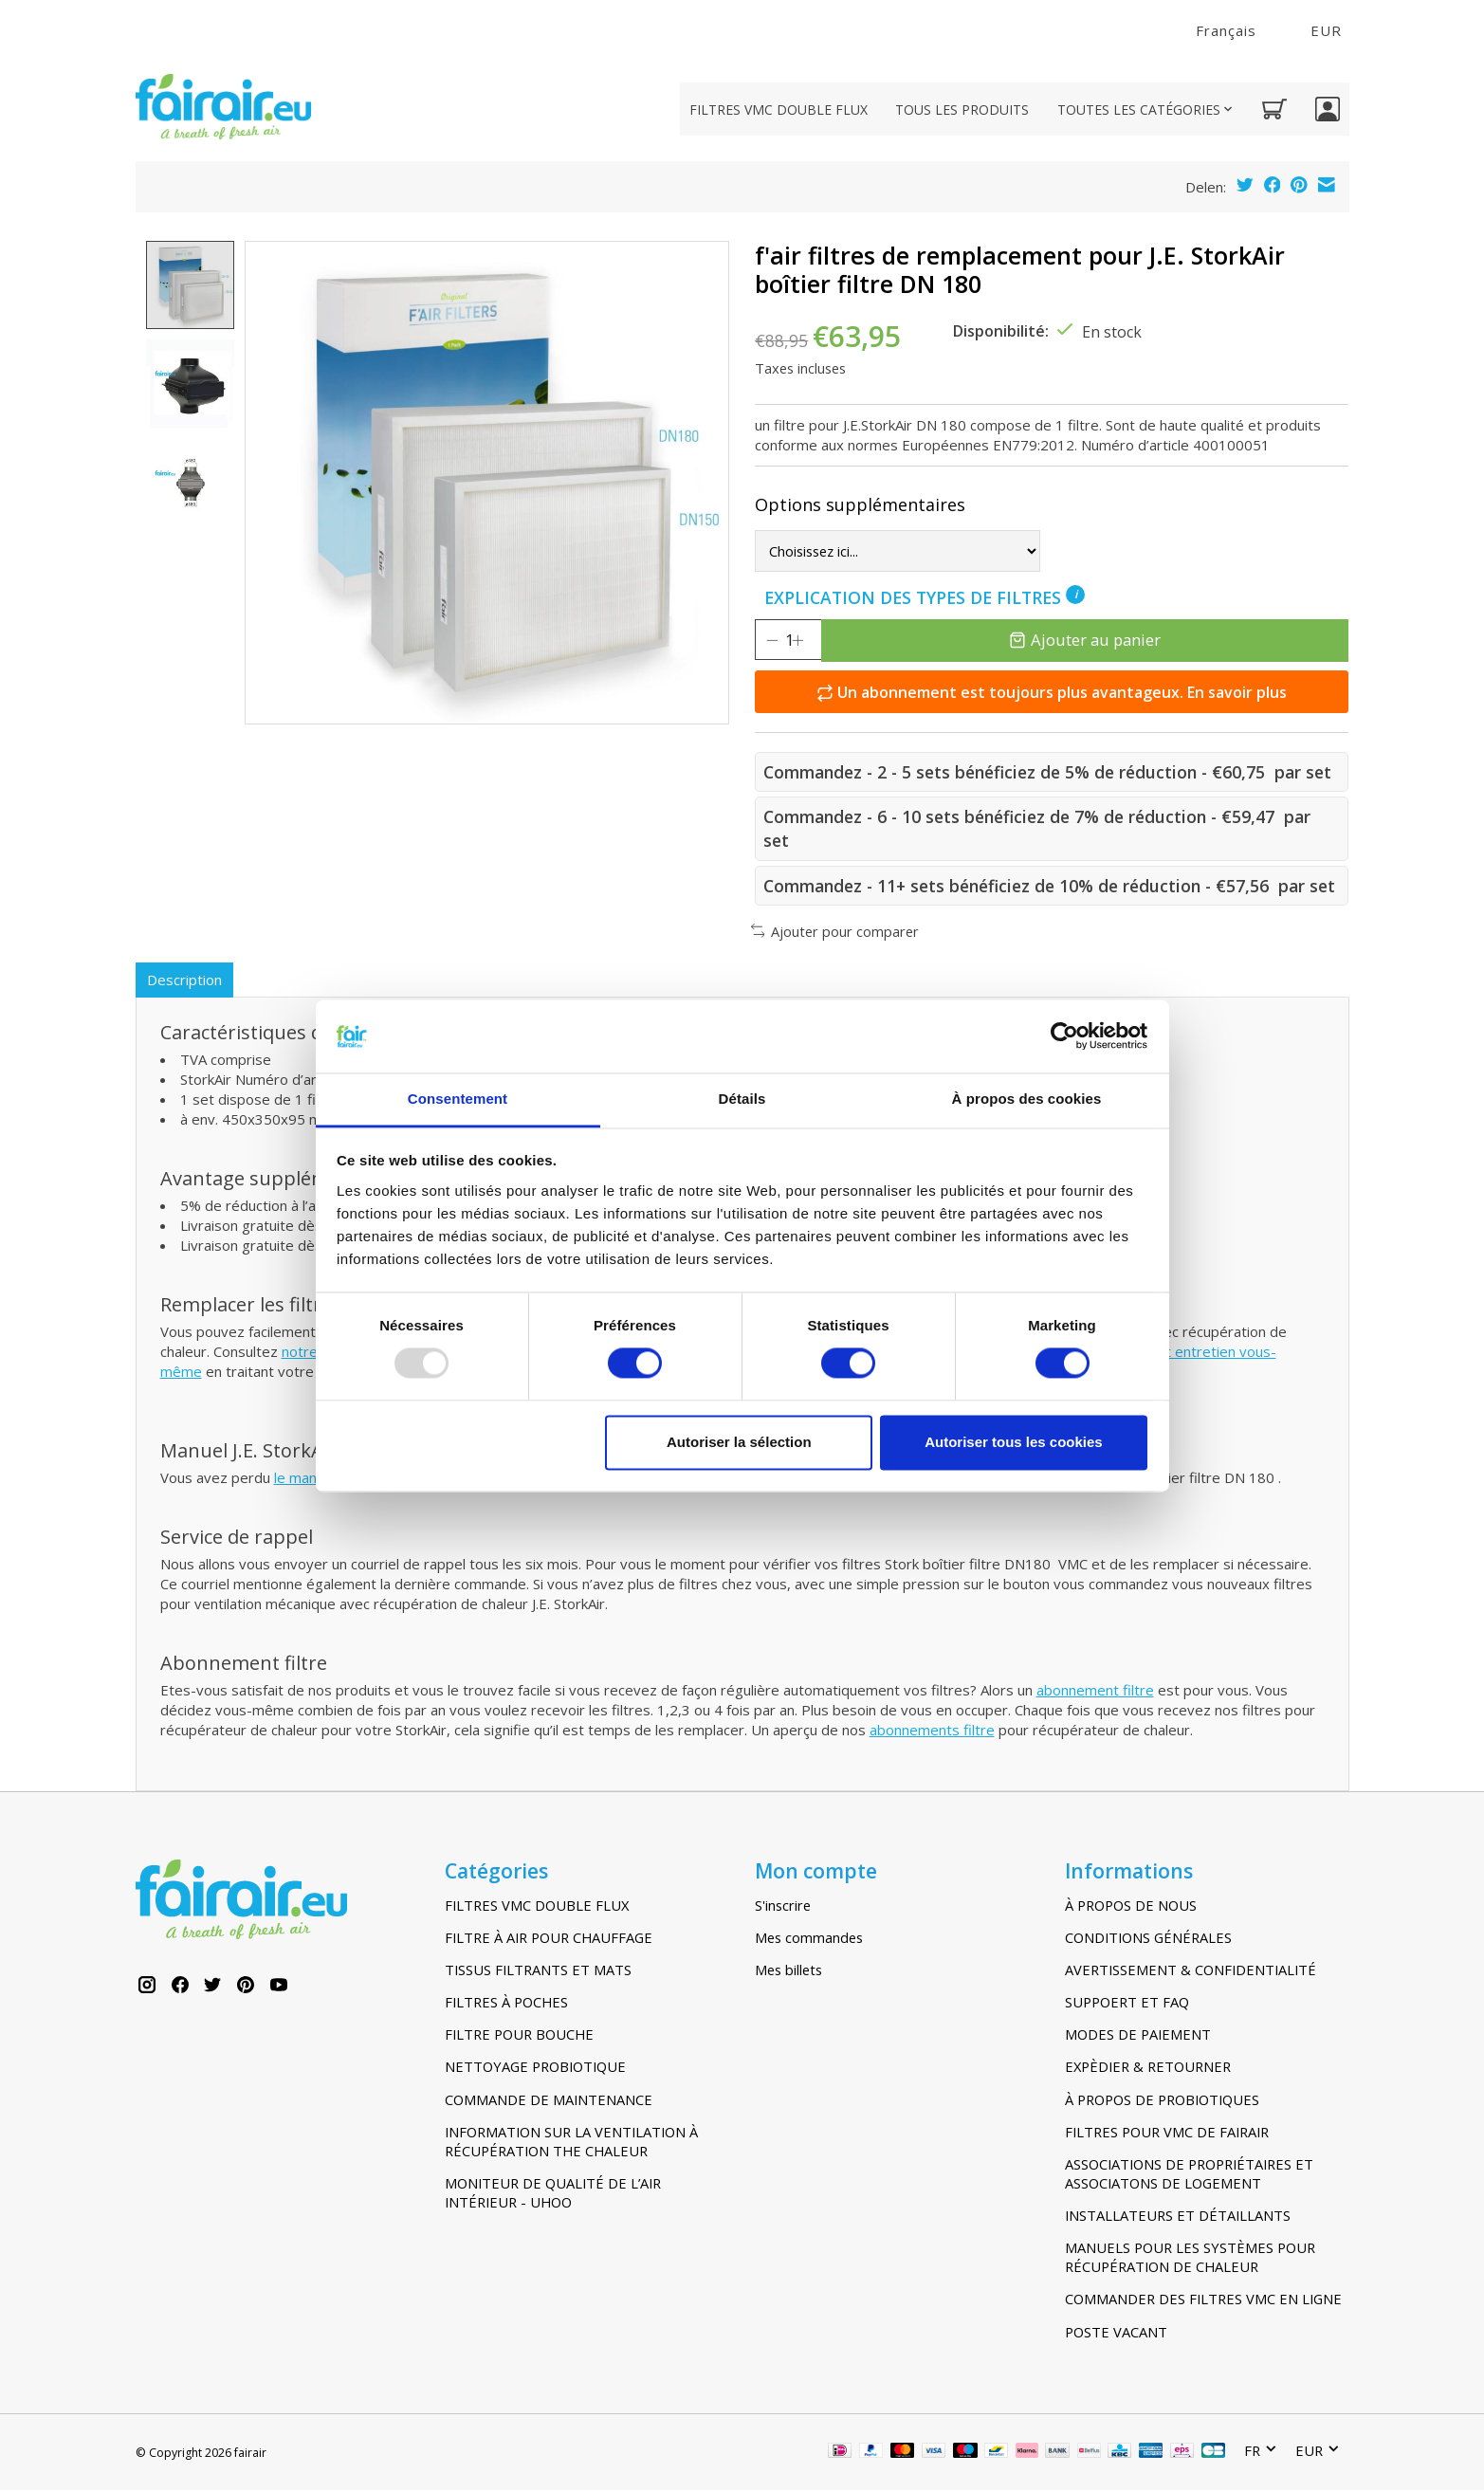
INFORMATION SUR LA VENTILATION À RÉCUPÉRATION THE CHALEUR (571, 2143)
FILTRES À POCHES (506, 2003)
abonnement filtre (1095, 1692)
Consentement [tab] (457, 1098)
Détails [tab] (742, 1098)
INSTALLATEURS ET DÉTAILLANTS (1178, 2217)
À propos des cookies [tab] (1027, 1098)
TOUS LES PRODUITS (962, 110)
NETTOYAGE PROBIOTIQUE (535, 2069)
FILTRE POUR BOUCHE (519, 2035)
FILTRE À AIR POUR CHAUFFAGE (548, 1939)
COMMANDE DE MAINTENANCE (548, 2101)
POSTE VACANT (1116, 2333)
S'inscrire (783, 1906)
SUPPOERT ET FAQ (1127, 2003)
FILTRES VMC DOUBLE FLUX (778, 110)
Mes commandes (809, 1939)
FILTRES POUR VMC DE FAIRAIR (1167, 2133)
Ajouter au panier (1097, 639)
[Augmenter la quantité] (822, 640)
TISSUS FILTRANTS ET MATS (538, 1971)
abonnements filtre (932, 1732)
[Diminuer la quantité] (771, 640)
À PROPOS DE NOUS (1131, 1906)
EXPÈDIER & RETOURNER (1148, 2069)
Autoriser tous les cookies (1014, 1442)
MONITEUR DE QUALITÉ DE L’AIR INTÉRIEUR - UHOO (553, 2194)
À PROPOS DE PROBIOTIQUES (1162, 2101)
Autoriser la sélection (739, 1442)
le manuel (305, 1480)
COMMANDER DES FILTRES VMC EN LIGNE (1203, 2301)
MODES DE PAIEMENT (1138, 2035)
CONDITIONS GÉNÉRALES (1148, 1939)
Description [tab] (186, 980)
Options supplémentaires (860, 504)
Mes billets (788, 1971)
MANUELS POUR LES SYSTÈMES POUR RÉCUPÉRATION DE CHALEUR (1190, 2259)
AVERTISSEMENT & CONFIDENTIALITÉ (1190, 1971)
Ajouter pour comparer (835, 931)
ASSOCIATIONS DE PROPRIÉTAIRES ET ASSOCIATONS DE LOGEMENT (1189, 2175)
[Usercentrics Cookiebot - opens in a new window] (1064, 1036)
